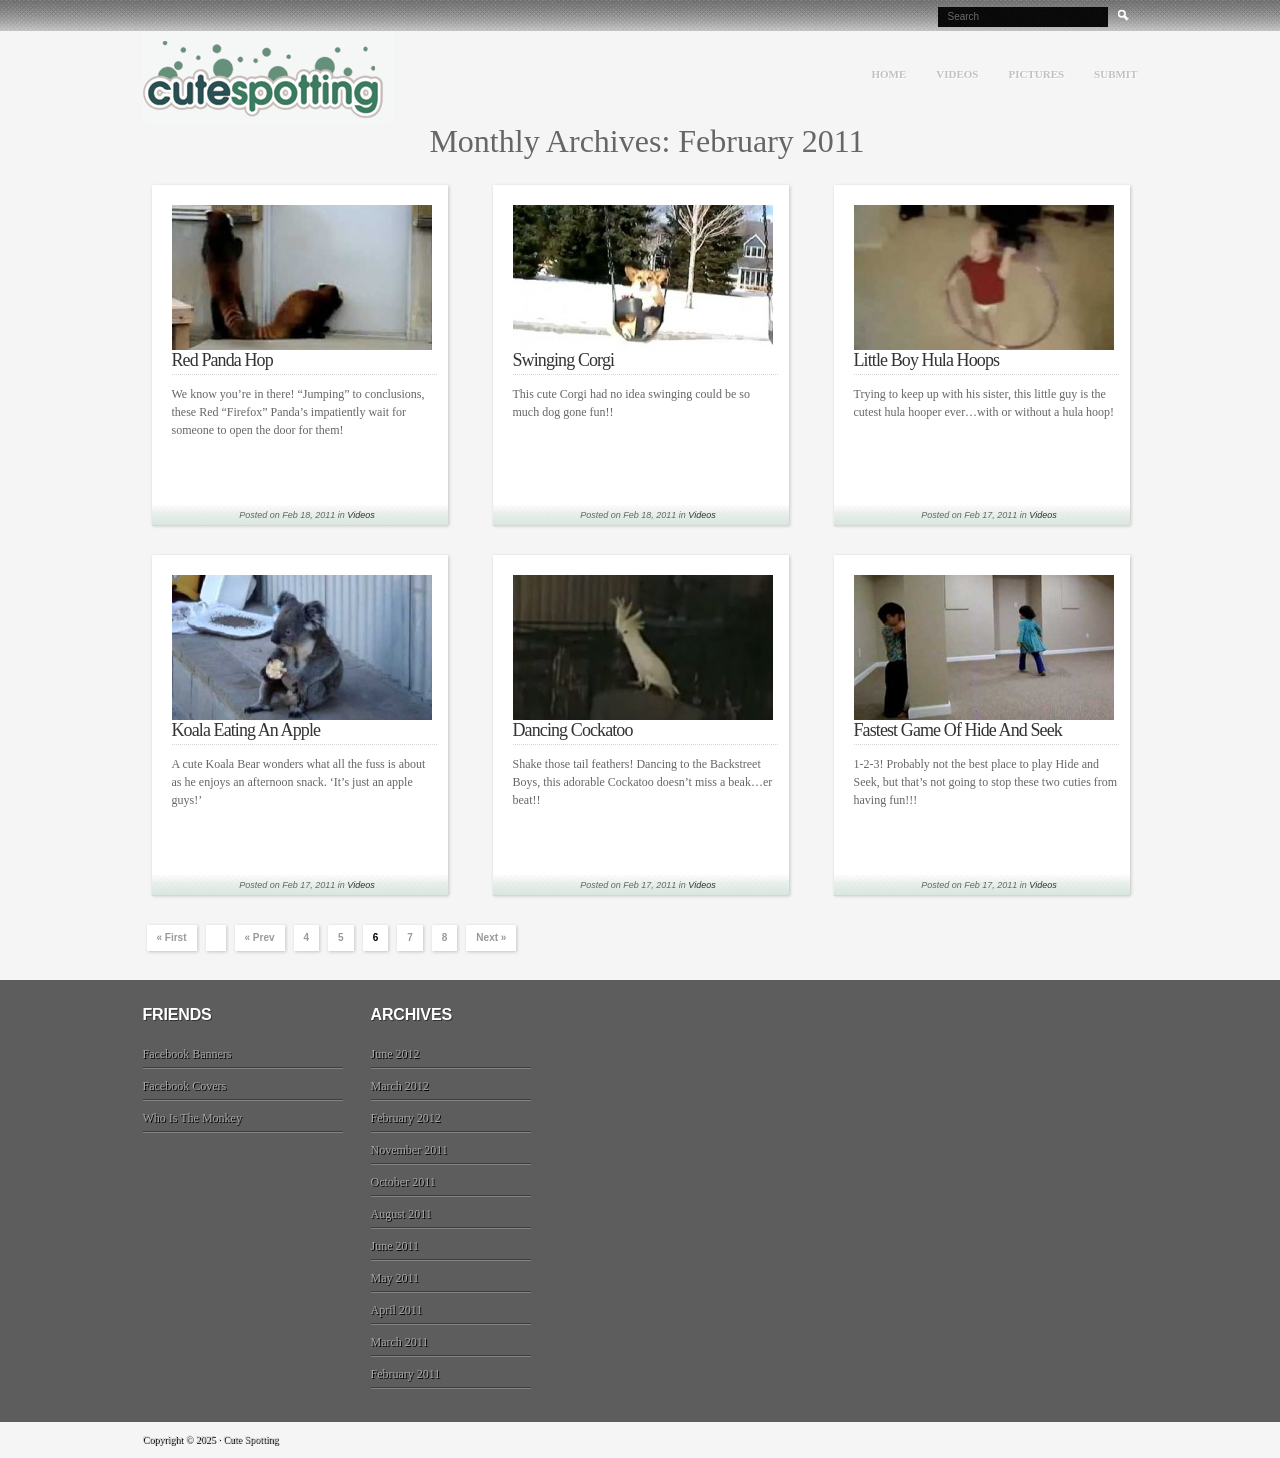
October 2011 (403, 1182)
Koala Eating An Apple (246, 730)
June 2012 (395, 1054)
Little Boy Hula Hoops (927, 360)
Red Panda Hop (222, 360)
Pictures (1036, 74)
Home (888, 74)
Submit (1115, 74)
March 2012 (400, 1086)
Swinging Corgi (564, 360)
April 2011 (397, 1310)
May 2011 (395, 1278)
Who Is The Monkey (192, 1118)
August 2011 (401, 1214)
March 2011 (400, 1342)
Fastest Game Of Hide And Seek (958, 730)
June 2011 (395, 1246)
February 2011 (406, 1374)
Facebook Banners (187, 1054)
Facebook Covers (185, 1086)
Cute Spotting (268, 77)
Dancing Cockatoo (573, 730)
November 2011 (409, 1150)
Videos (957, 74)
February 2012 (406, 1118)
